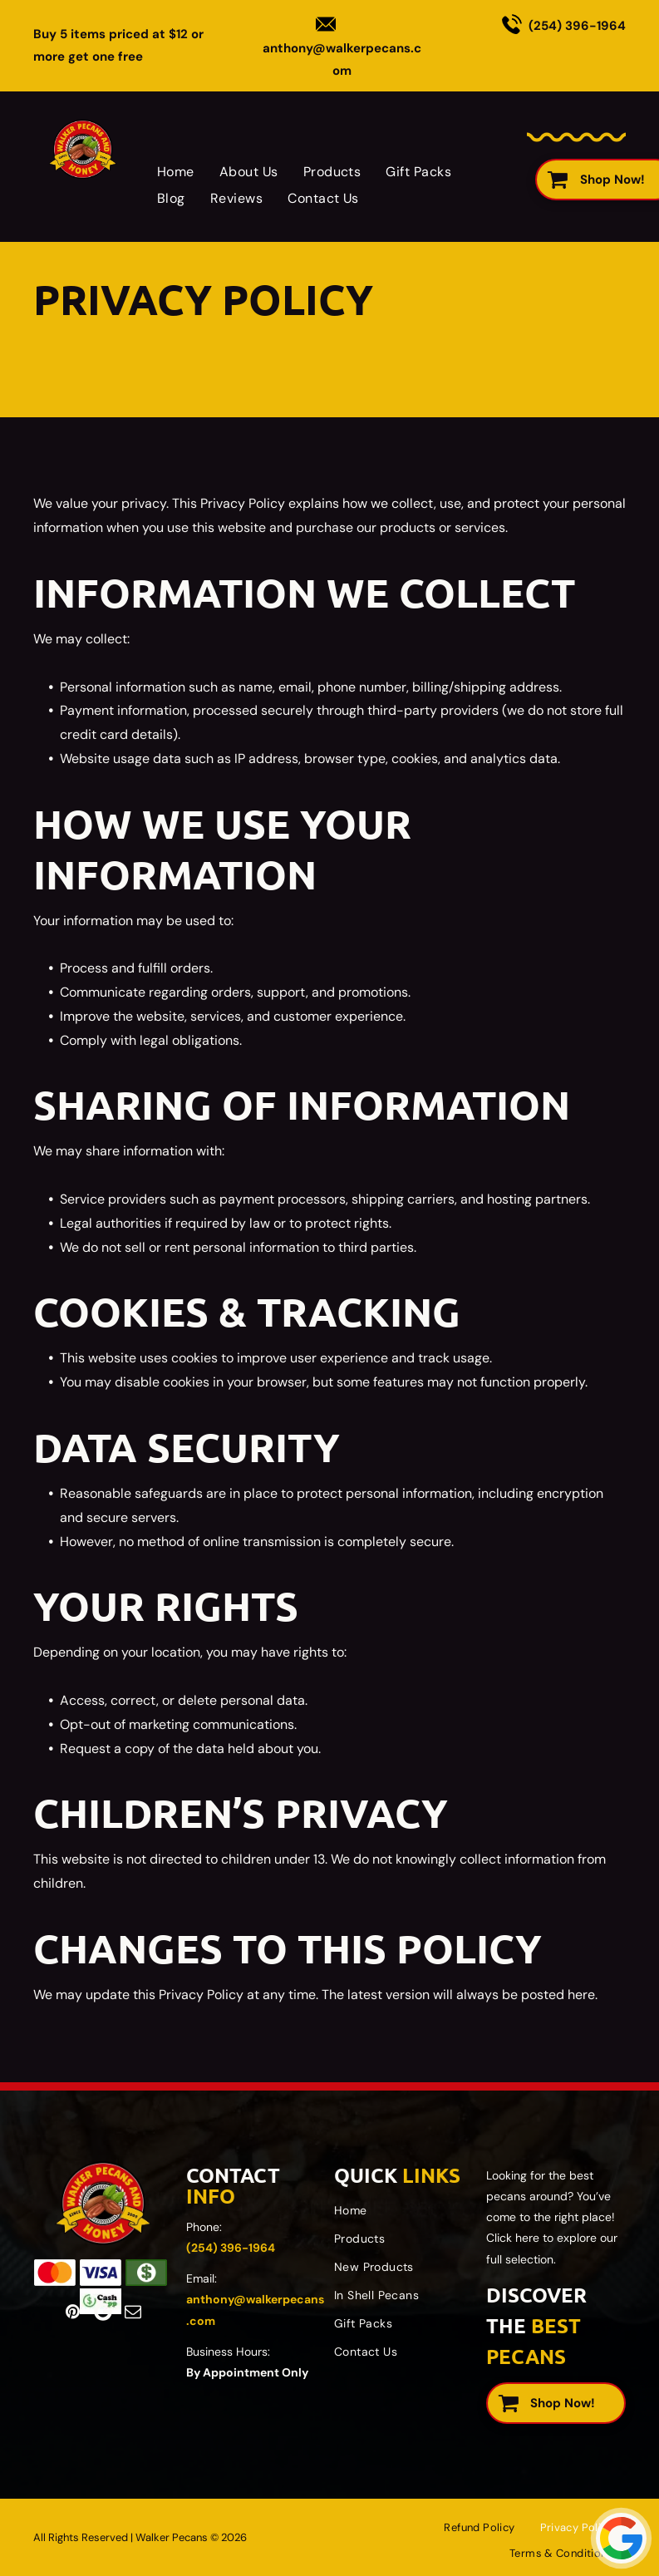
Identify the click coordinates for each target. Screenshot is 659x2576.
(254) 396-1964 (577, 25)
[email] (132, 2311)
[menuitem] (176, 172)
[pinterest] (73, 2311)
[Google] (103, 2311)
